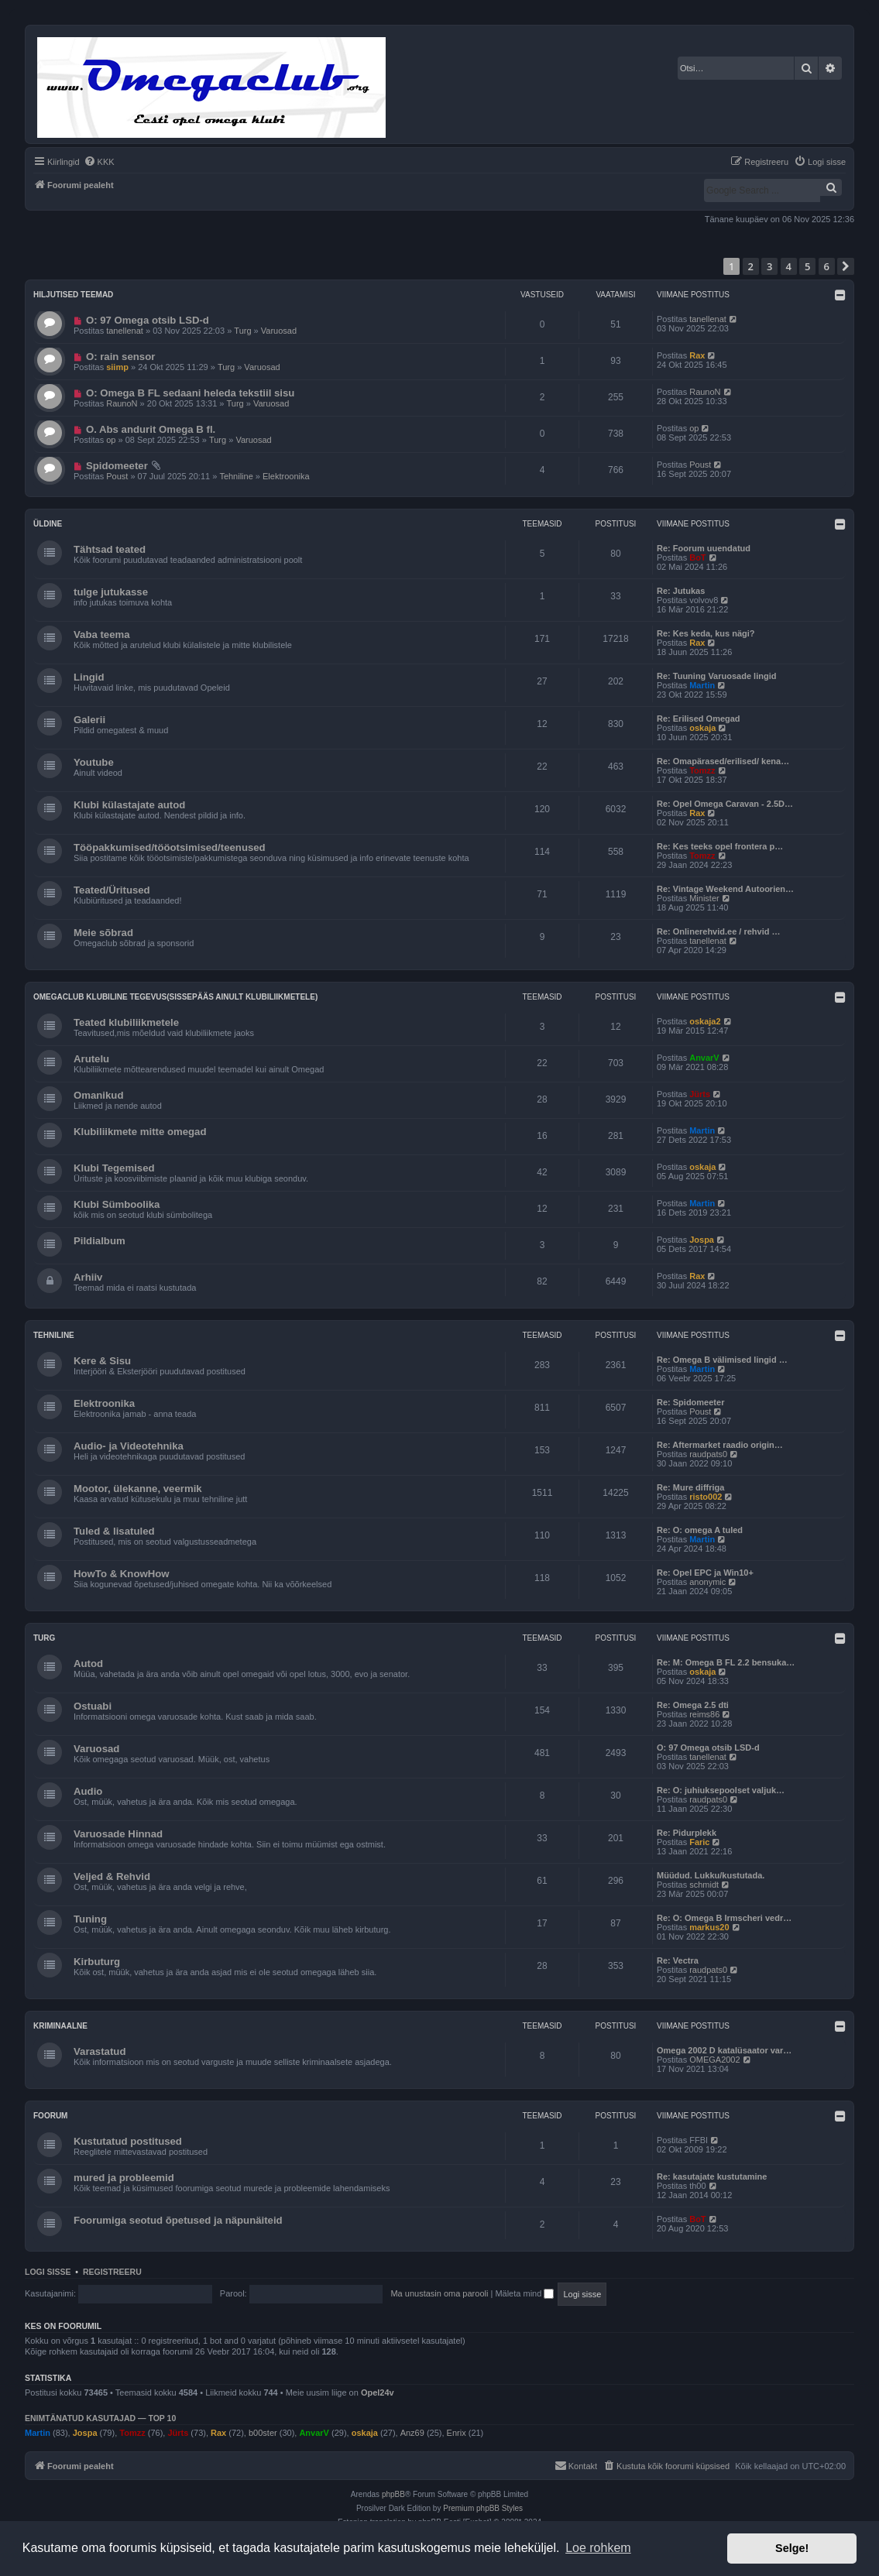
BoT (697, 557)
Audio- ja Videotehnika (129, 1446)
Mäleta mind (524, 2293)
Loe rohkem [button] (598, 2547)
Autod (88, 1663)
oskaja (702, 727)
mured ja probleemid (124, 2177)
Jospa (701, 1239)
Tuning (90, 1919)
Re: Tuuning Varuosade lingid (716, 676)
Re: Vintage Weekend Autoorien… (725, 889)
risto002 (705, 1496)
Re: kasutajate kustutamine (712, 2176)
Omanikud (98, 1095)
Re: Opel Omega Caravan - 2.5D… (725, 803)
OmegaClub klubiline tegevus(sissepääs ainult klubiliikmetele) (175, 997)
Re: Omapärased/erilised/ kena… (723, 761)
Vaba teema (102, 634)
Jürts (699, 1094)
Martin (702, 685)
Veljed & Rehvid (112, 1876)
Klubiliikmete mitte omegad (140, 1131)
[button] (845, 266)
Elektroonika (286, 476)
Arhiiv (88, 1277)
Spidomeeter (117, 466)
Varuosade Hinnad (118, 1834)
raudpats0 (708, 1454)
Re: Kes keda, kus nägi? (706, 633)
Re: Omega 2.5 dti (693, 1705)
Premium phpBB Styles (483, 2508)
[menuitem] (99, 162)
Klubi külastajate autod (129, 805)
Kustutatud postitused (128, 2141)
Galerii (89, 719)
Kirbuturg (97, 1961)
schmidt (704, 1884)
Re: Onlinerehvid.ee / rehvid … (719, 931)
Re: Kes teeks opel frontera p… (720, 846)
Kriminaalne (60, 2026)
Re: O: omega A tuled (700, 1530)
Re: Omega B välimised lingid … (722, 1359)
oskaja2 (704, 1021)
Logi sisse (48, 2271)
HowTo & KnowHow (122, 1574)
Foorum (50, 2115)
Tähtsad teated (110, 549)
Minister (704, 898)
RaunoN (121, 403)
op (110, 439)
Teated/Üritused (112, 890)
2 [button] (751, 266)
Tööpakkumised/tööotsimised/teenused (170, 847)
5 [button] (807, 266)
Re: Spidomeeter (690, 1402)
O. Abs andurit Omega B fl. (150, 429)
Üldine (47, 524)
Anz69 (412, 2432)
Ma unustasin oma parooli (439, 2293)
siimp (117, 367)
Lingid (89, 677)
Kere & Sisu (102, 1361)
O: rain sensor (120, 356)
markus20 (709, 1927)
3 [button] (769, 266)
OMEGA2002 (714, 2059)
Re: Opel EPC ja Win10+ (705, 1572)
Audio (88, 1791)
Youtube (94, 762)
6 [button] (826, 266)
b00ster (263, 2432)
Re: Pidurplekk (686, 1832)
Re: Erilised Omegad (698, 718)
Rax (697, 355)
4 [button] (788, 266)
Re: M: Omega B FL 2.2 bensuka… (726, 1662)
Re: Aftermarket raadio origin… (720, 1444)
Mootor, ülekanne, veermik (138, 1488)
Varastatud (99, 2051)
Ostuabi (93, 1706)
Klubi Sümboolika (117, 1204)
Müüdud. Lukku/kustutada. (710, 1875)
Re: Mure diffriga (690, 1487)
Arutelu (91, 1059)
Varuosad (279, 330)
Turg (242, 330)
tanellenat (124, 330)
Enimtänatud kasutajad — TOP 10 (100, 2418)
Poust (117, 476)
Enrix (456, 2432)
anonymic (707, 1581)
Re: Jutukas (681, 590)
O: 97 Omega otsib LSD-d (147, 320)
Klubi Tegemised (114, 1168)
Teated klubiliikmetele (126, 1022)
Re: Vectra (678, 1960)
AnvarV (704, 1057)
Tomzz (702, 770)
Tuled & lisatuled (114, 1531)
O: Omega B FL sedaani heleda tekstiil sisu (190, 393)
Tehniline (235, 476)
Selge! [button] (792, 2548)
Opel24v (377, 2392)
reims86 (704, 1714)
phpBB (393, 2494)
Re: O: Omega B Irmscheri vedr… (724, 1918)
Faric (699, 1842)
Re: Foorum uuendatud (703, 548)
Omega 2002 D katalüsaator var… (724, 2050)
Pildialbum (99, 1241)
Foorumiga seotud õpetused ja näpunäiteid (178, 2220)
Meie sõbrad (103, 932)
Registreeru (112, 2271)
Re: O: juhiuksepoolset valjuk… (721, 1790)
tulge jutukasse (111, 592)
